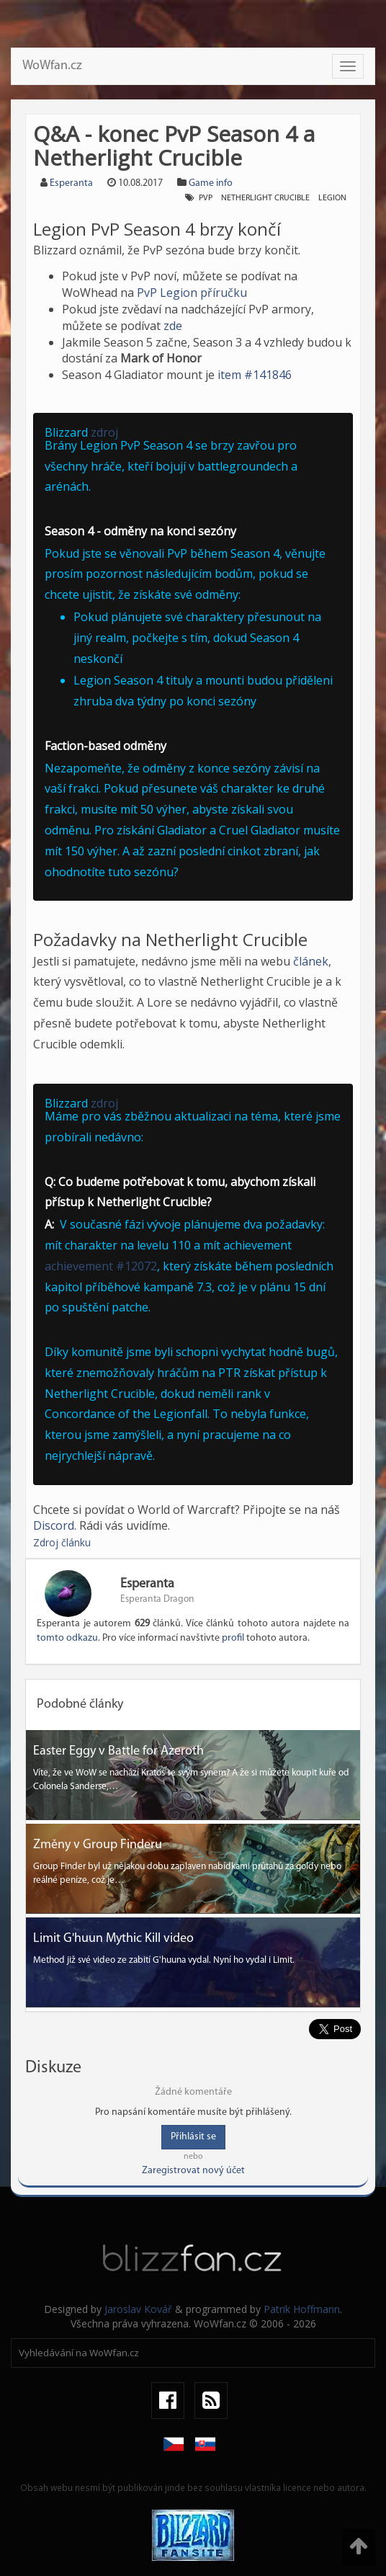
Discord (53, 1525)
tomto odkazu (67, 1638)
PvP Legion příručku (192, 292)
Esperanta (71, 183)
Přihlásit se (193, 2136)
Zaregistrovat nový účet (193, 2170)
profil (233, 1638)
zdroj (104, 432)
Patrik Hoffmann (302, 2309)
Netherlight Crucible (265, 198)
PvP (205, 198)
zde (172, 326)
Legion (332, 198)
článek (310, 961)
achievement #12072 (101, 1266)
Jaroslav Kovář (138, 2309)
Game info (211, 183)
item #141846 (254, 375)
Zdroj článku (62, 1542)
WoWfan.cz (52, 66)
